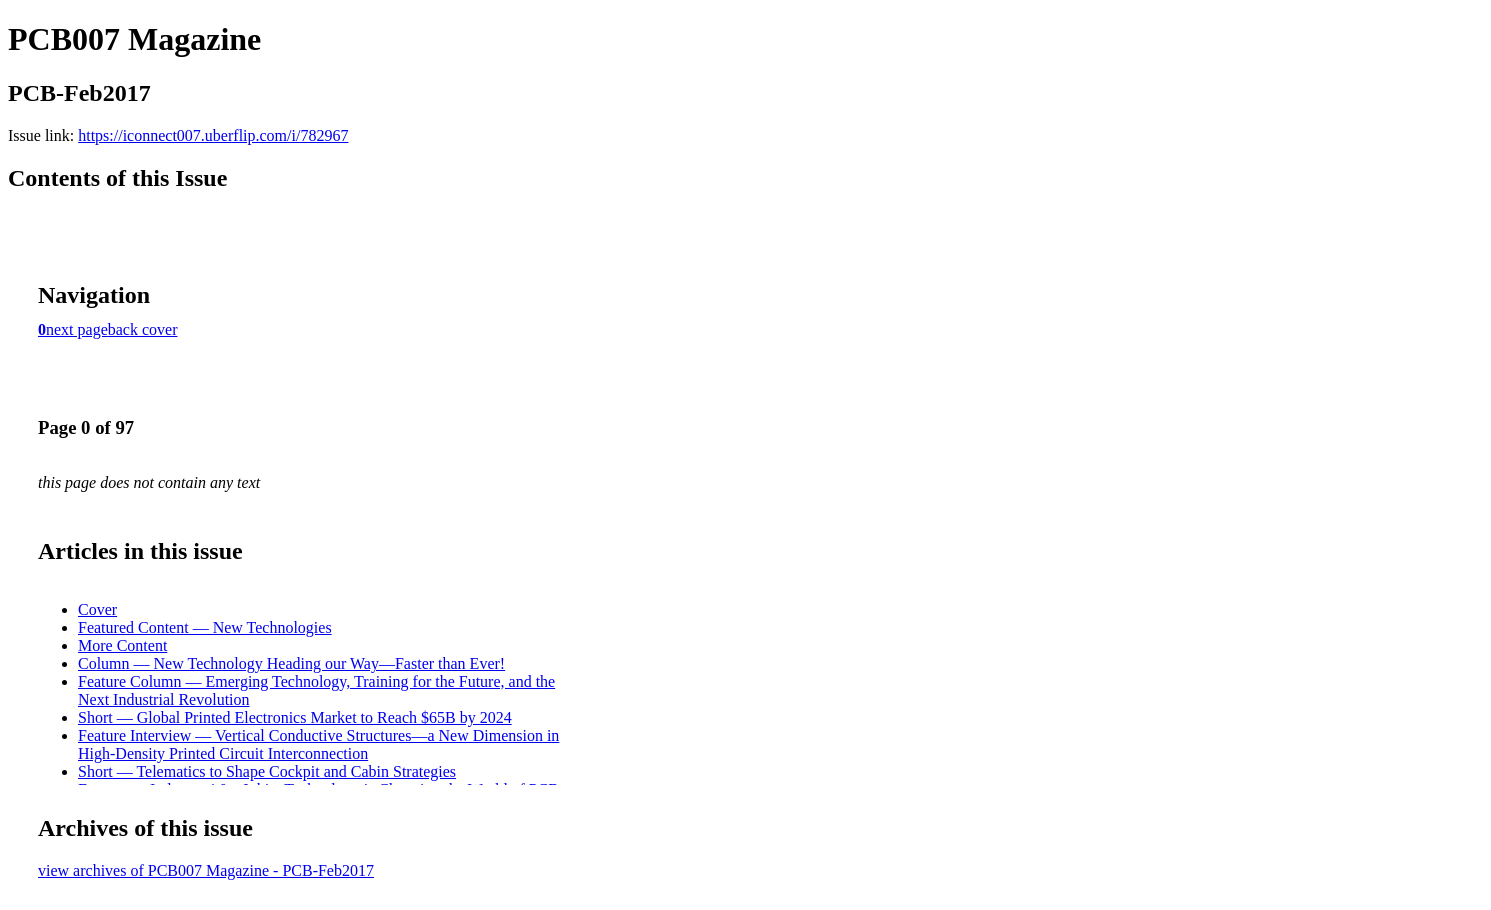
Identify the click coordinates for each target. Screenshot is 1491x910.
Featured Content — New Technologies (205, 627)
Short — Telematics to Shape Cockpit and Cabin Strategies (267, 771)
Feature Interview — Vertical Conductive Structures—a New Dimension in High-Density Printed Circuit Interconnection (318, 744)
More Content (122, 645)
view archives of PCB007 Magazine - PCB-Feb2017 (206, 870)
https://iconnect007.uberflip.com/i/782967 (213, 135)
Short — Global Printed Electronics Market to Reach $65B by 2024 (295, 717)
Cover (97, 609)
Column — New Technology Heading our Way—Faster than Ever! (291, 663)
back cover (143, 329)
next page (77, 329)
